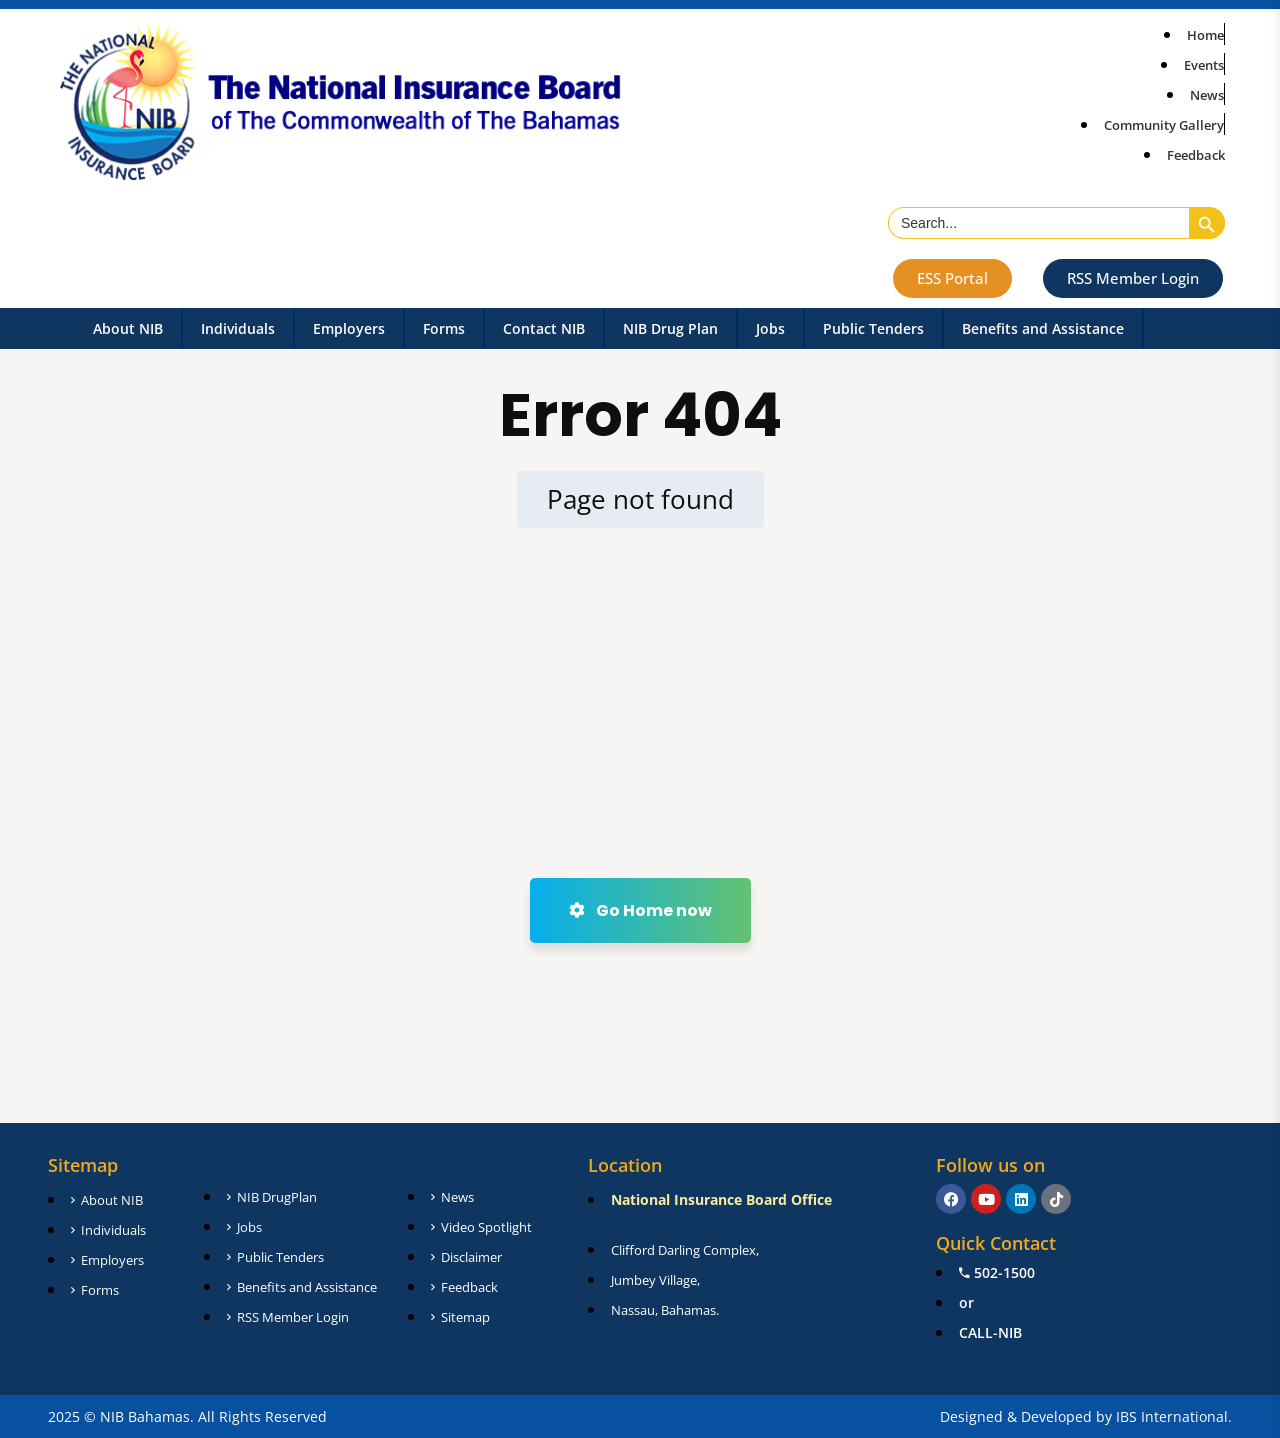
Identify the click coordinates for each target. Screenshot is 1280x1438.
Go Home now (640, 910)
